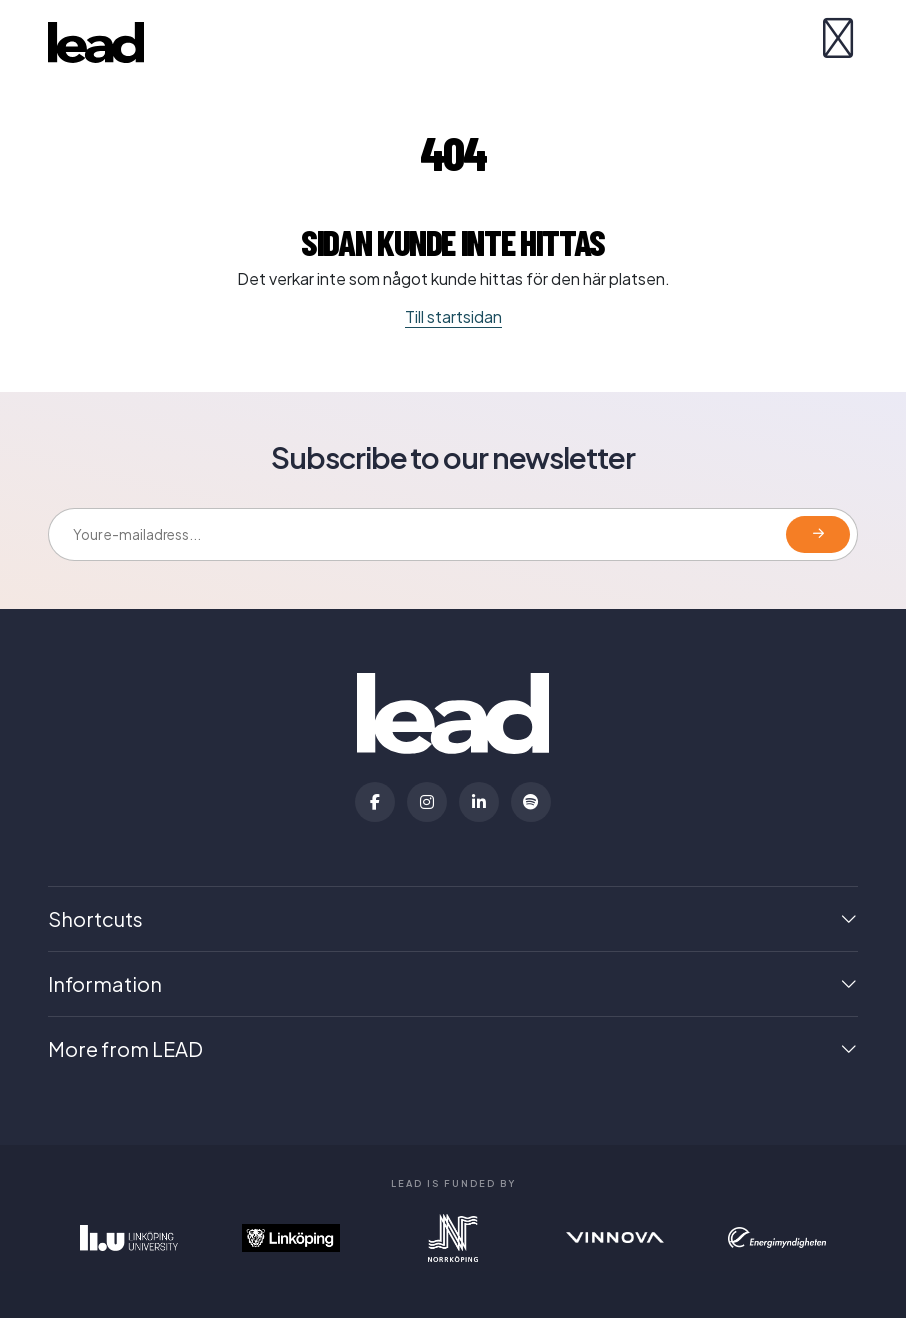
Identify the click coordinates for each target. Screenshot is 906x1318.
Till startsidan (453, 316)
